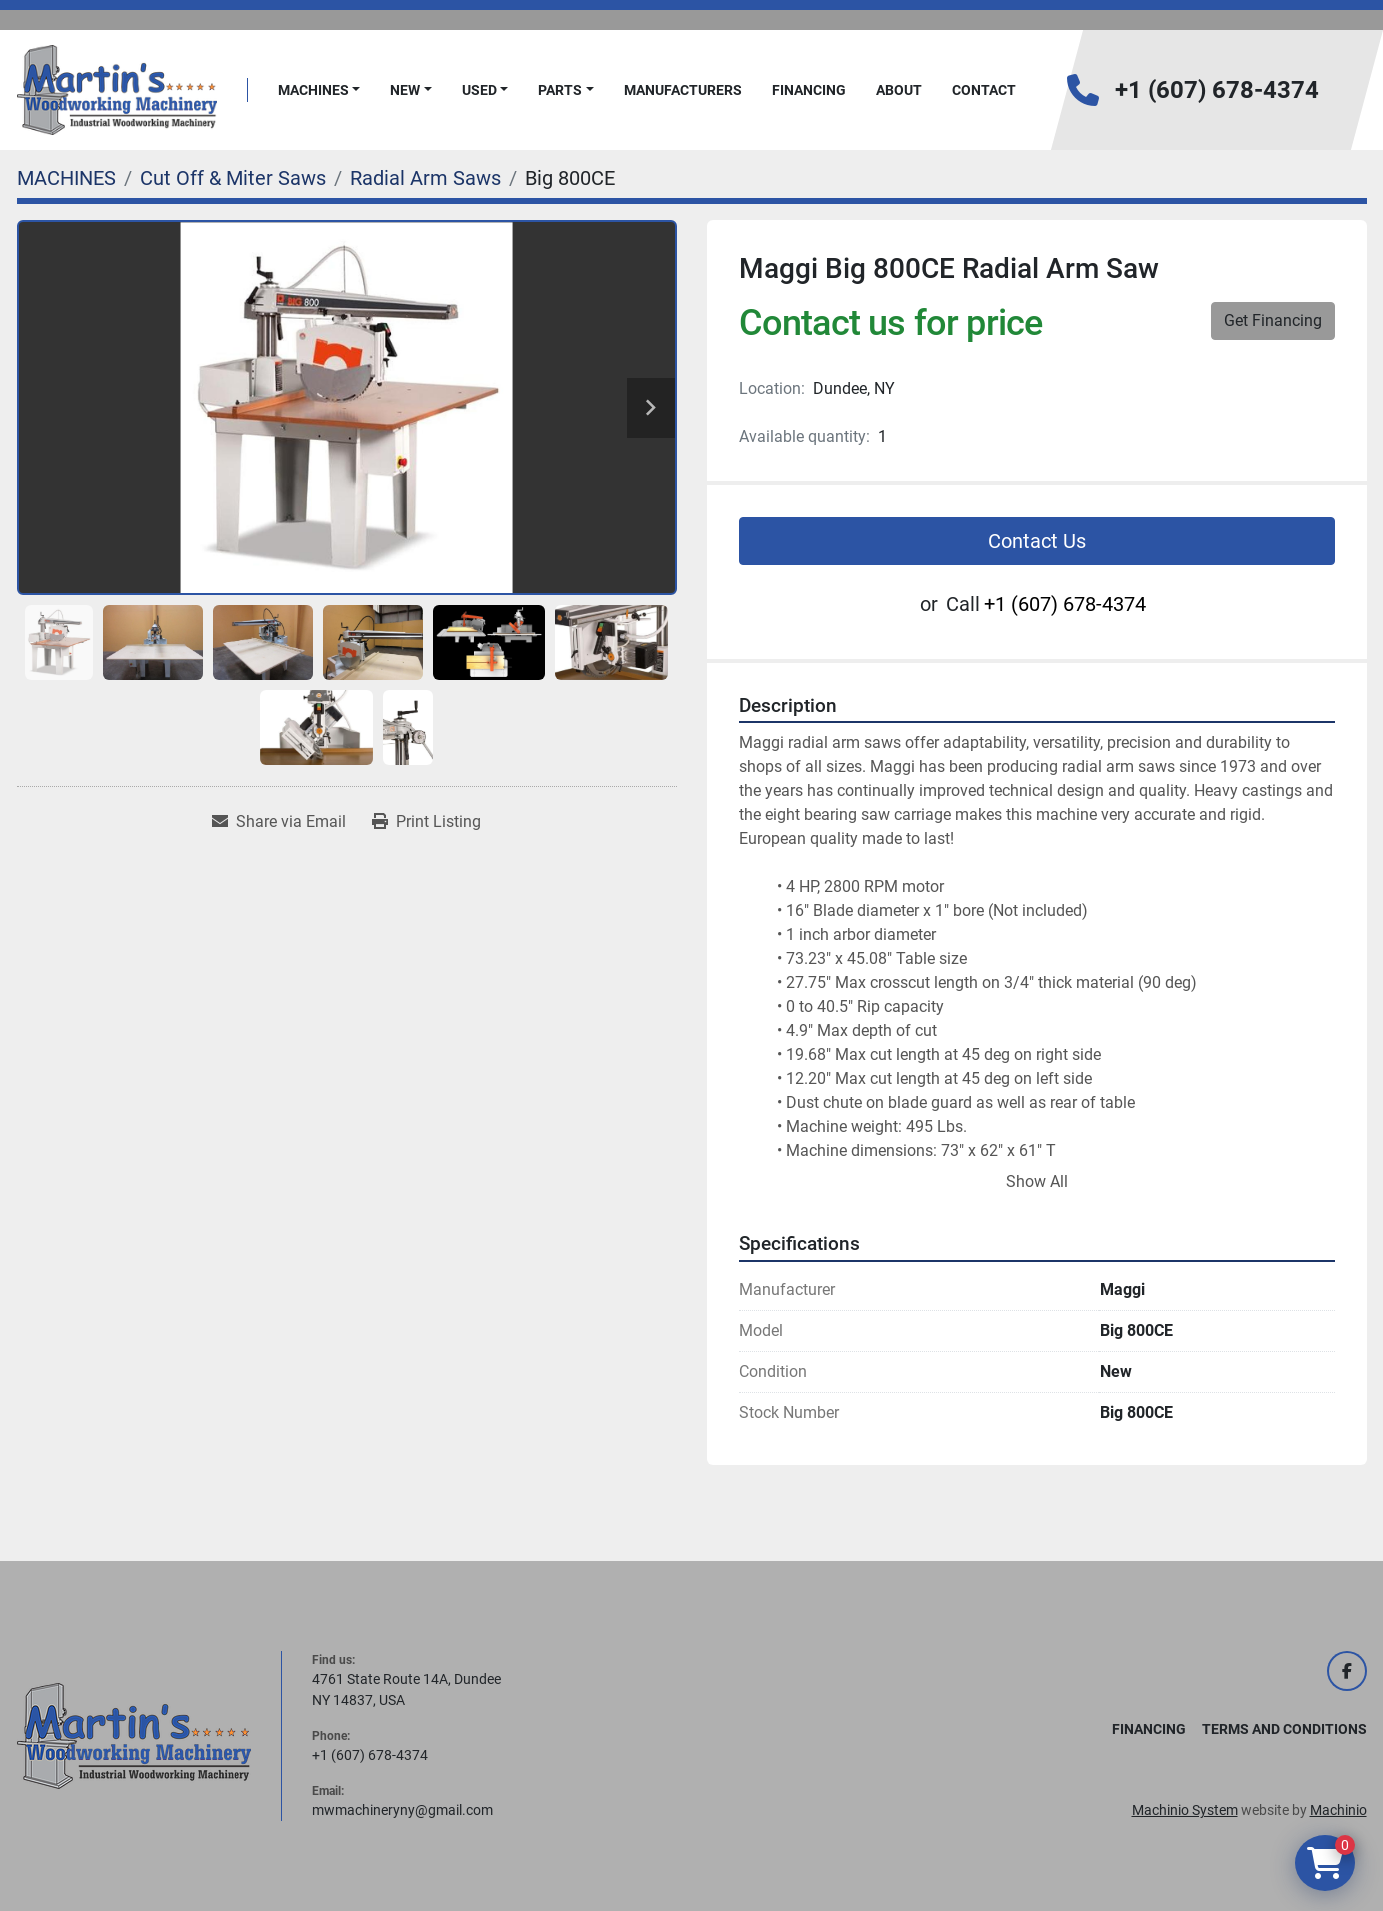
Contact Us (1037, 541)
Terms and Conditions (1284, 1729)
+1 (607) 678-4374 (1217, 90)
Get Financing (1273, 320)
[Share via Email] (279, 822)
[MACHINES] (66, 178)
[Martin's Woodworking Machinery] (134, 1735)
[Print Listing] (426, 822)
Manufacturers (683, 90)
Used (479, 90)
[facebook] (1347, 1671)
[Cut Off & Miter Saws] (233, 178)
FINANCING (809, 90)
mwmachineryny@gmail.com (402, 1810)
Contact (984, 90)
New (405, 90)
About (899, 90)
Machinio (1338, 1810)
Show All (1037, 1181)
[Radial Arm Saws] (425, 178)
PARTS (560, 90)
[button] (319, 90)
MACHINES (313, 90)
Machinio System (1185, 1810)
